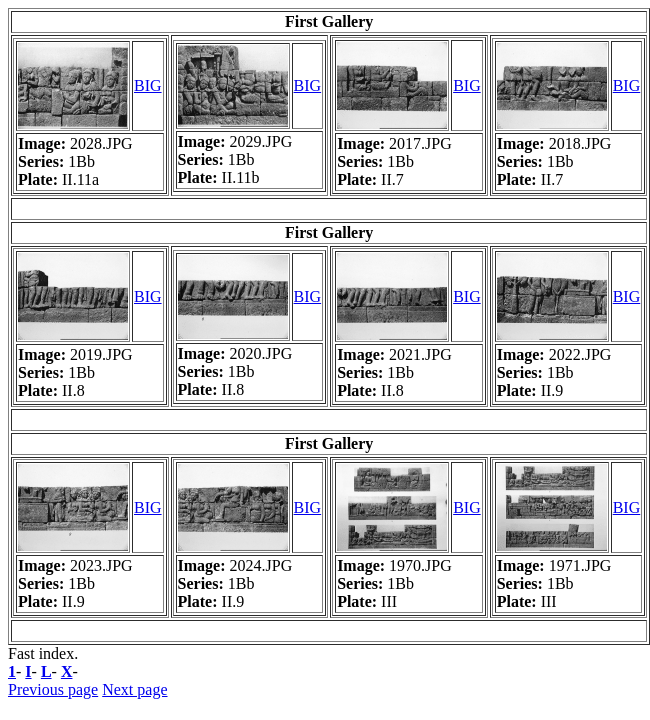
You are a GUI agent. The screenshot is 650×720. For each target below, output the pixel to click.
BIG (148, 85)
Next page (134, 689)
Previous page (53, 689)
